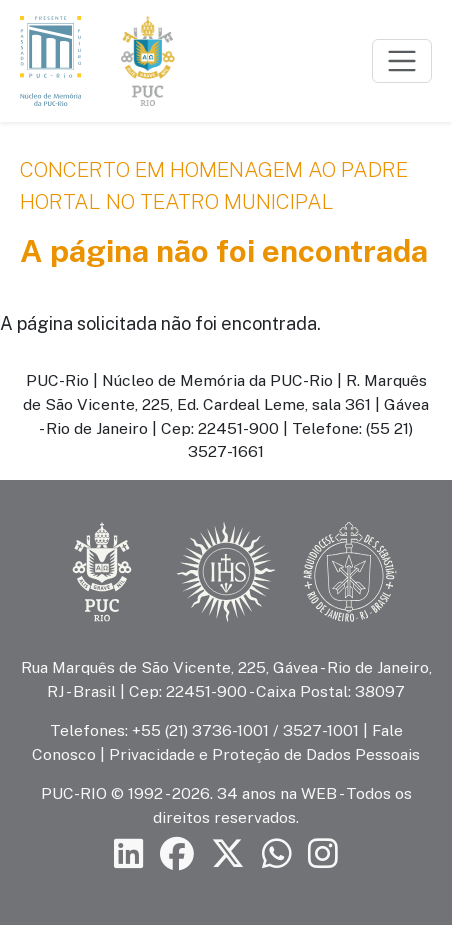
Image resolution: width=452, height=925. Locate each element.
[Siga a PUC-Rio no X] (228, 853)
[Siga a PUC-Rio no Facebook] (177, 853)
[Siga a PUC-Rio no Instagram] (323, 853)
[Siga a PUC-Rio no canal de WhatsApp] (277, 853)
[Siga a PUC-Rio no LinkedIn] (129, 853)
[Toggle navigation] (402, 61)
